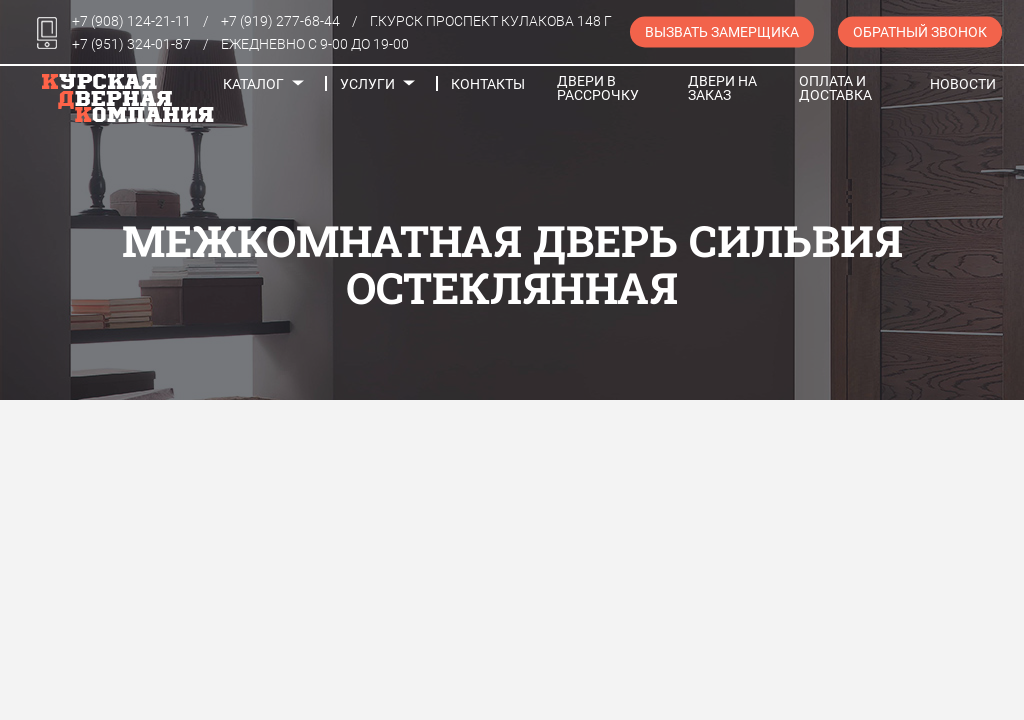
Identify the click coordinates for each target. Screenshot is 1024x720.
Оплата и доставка (835, 88)
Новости (963, 84)
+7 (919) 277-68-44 (280, 21)
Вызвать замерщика (722, 32)
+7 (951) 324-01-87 (131, 44)
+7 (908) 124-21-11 (131, 21)
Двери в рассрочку (598, 88)
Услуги (367, 84)
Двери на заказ (722, 88)
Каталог (253, 84)
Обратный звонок (920, 32)
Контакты (488, 84)
